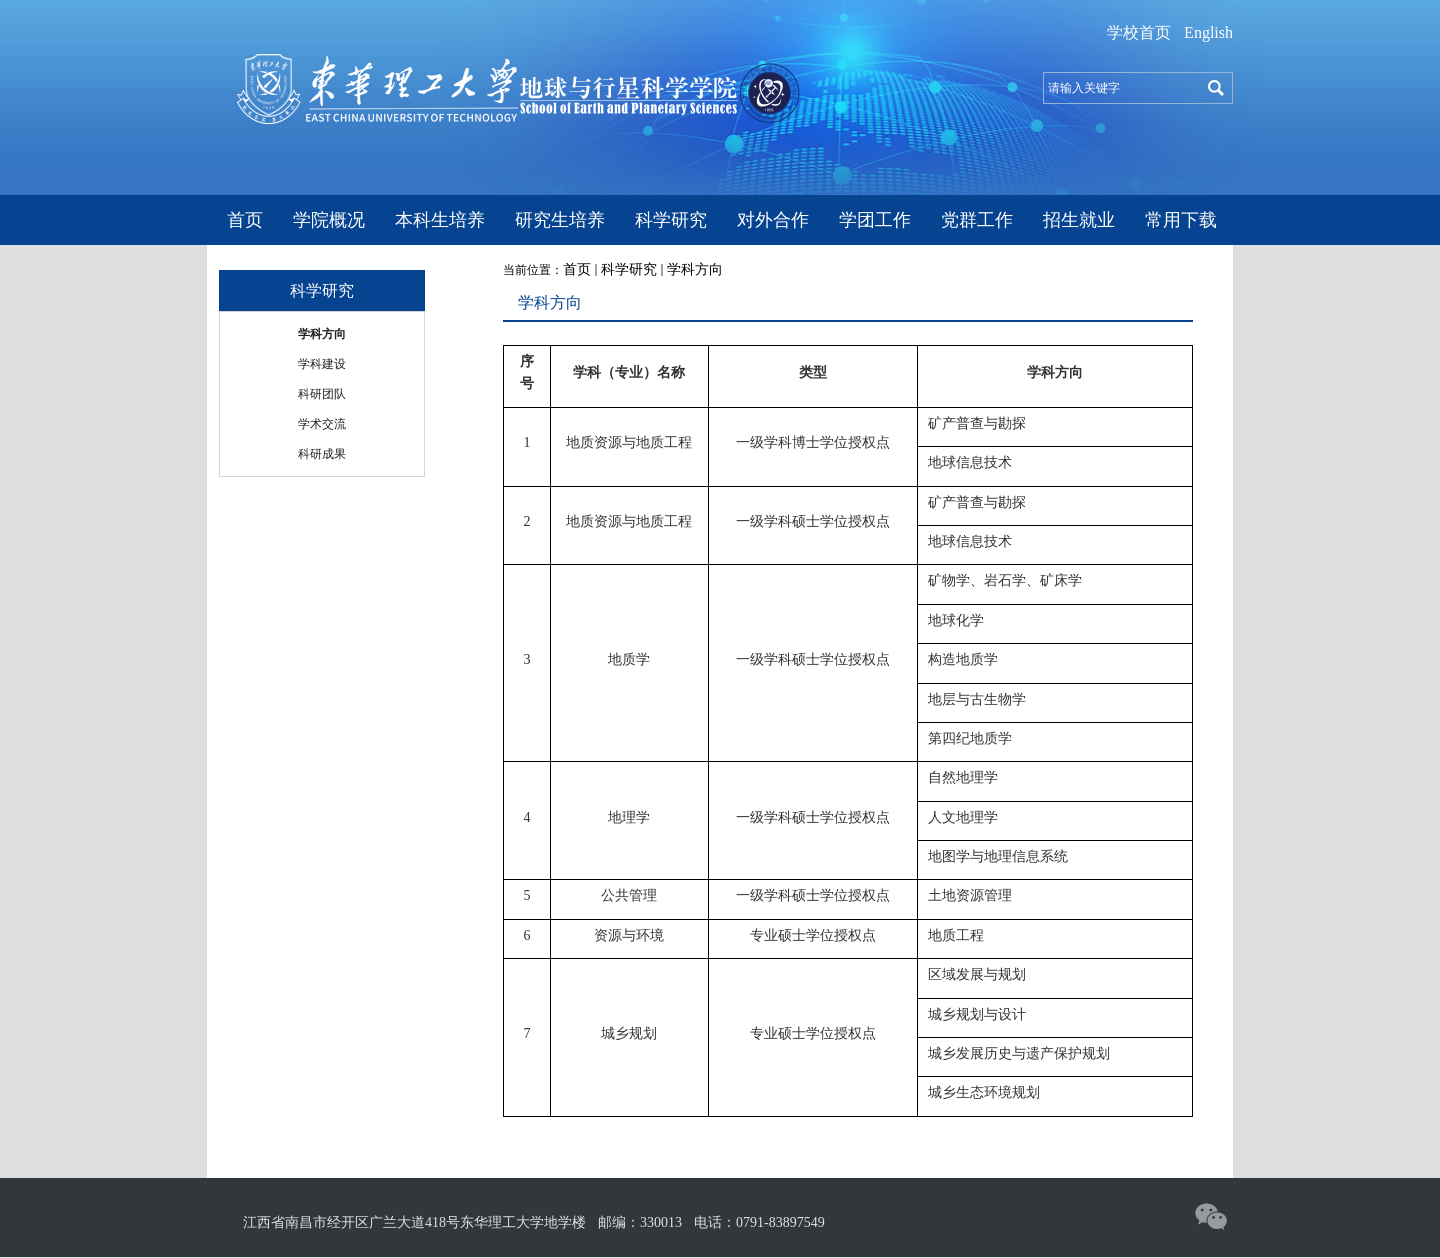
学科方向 (695, 269)
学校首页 (1139, 32)
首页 (577, 269)
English (1208, 32)
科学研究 (629, 269)
